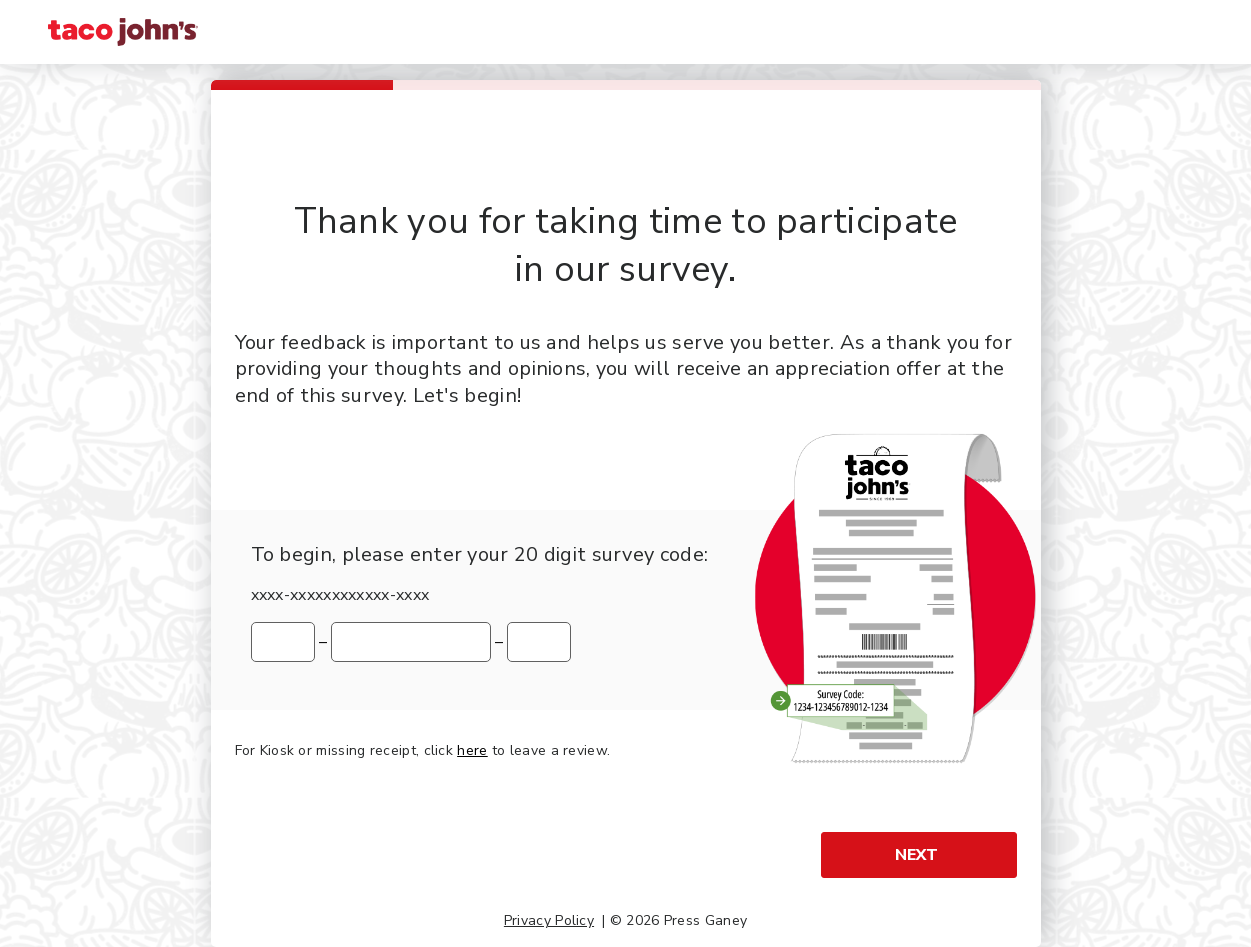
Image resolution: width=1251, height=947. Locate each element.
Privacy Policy (549, 920)
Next (916, 855)
